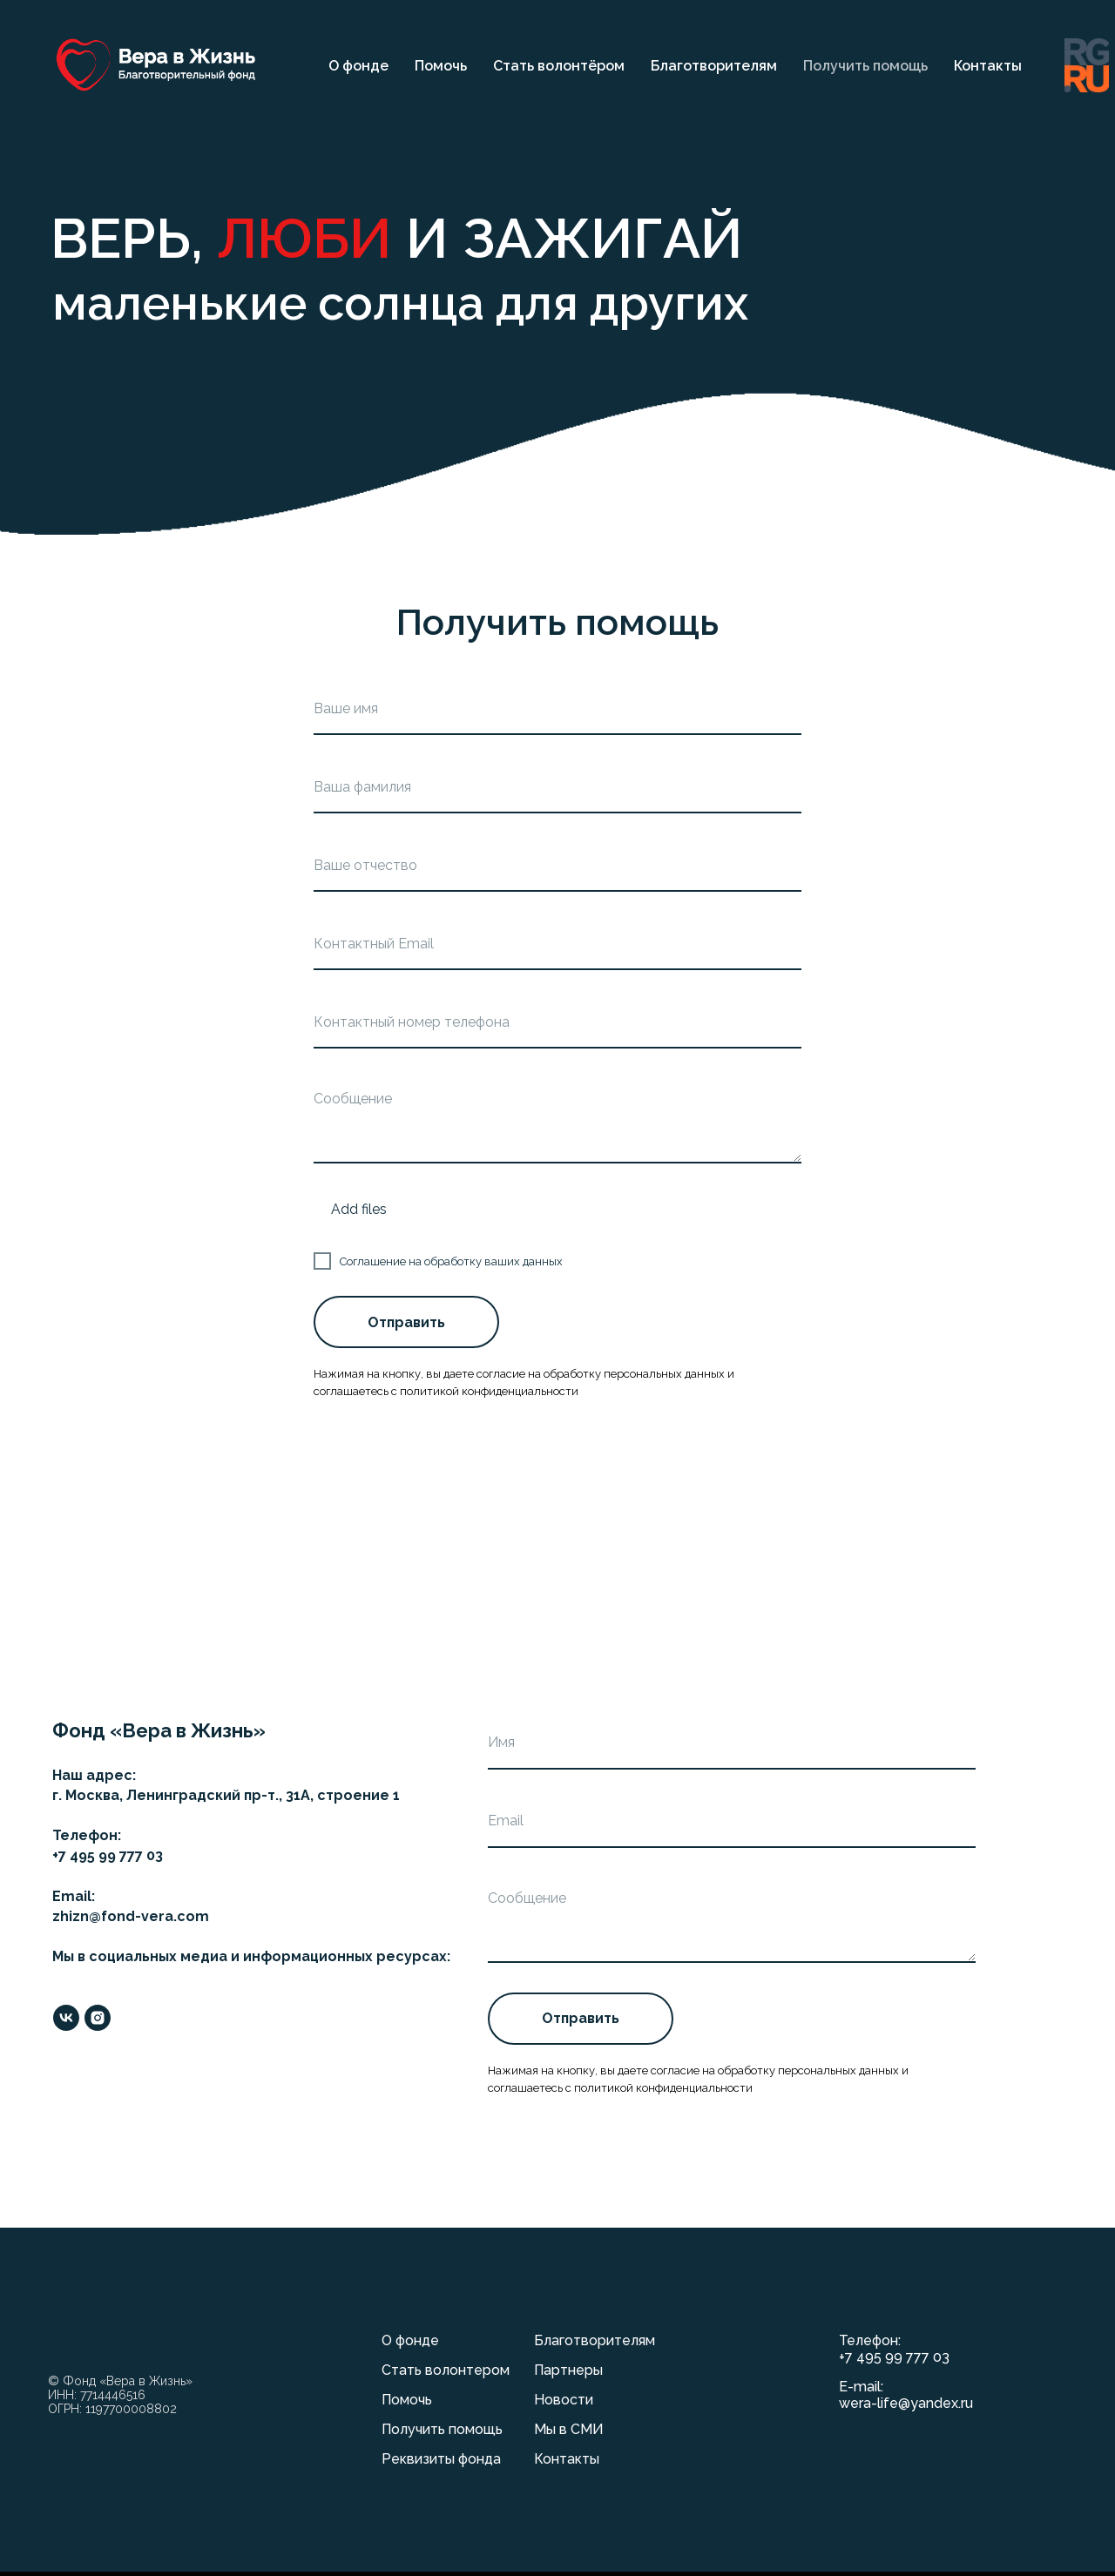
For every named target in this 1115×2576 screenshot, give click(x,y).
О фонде (358, 65)
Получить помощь (865, 65)
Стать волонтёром (559, 65)
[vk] (66, 2018)
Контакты (988, 65)
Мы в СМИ (569, 2429)
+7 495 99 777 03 (894, 2357)
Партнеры (568, 2370)
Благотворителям (714, 65)
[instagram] (97, 2018)
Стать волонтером (446, 2370)
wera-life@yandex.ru (906, 2403)
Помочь (441, 65)
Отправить (406, 1322)
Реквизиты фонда (441, 2459)
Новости (563, 2399)
